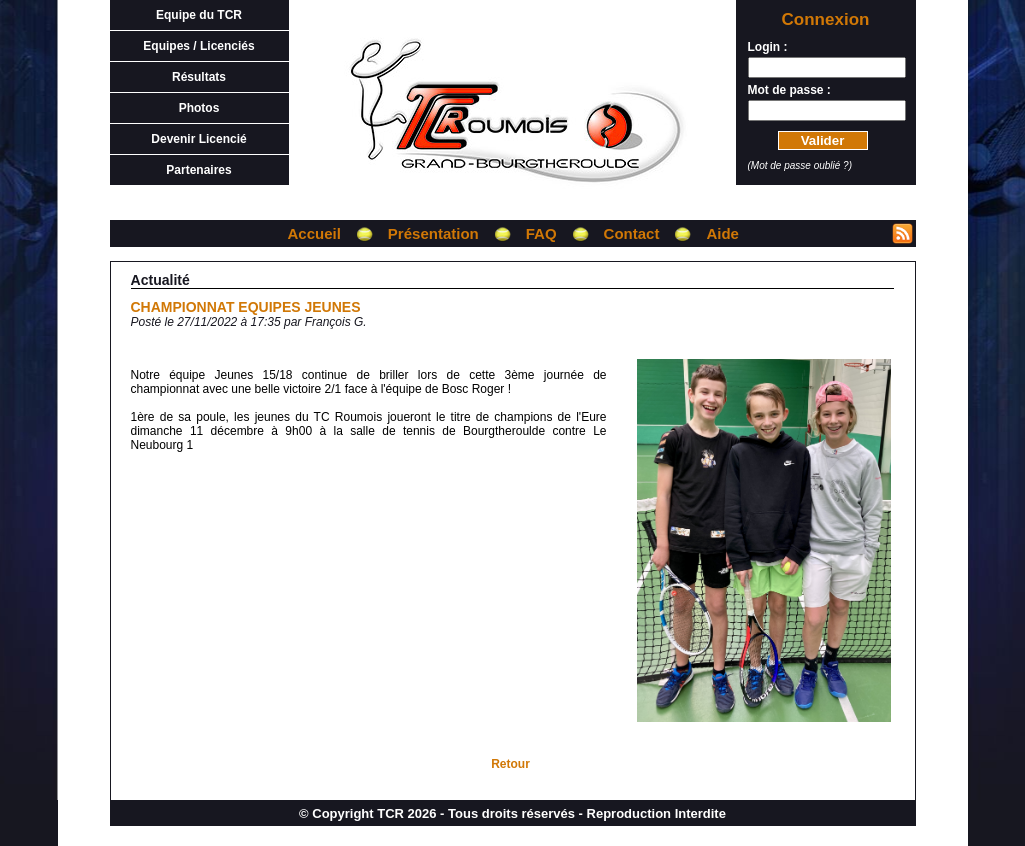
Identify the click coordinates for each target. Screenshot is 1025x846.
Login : (768, 47)
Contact (632, 233)
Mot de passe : (789, 90)
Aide (722, 233)
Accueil (314, 233)
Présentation (433, 233)
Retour (510, 764)
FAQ (541, 233)
